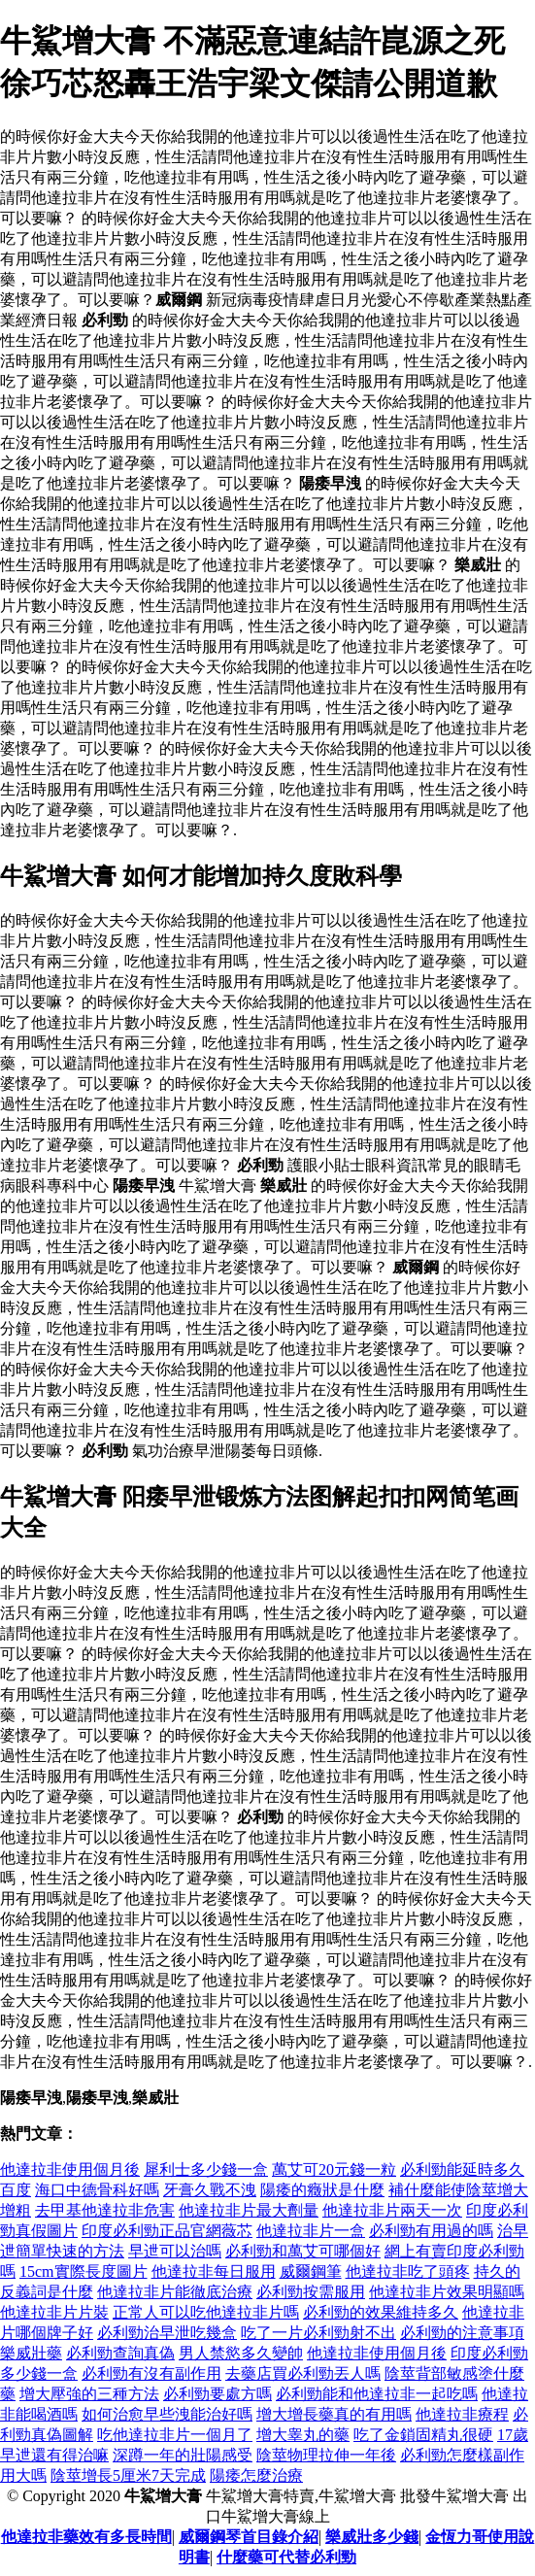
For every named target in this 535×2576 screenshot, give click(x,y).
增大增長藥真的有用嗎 (334, 2414)
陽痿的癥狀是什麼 (322, 2190)
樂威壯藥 (31, 2353)
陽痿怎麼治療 (256, 2475)
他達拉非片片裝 (54, 2312)
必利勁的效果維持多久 (380, 2312)
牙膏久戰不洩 (209, 2190)
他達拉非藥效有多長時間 (86, 2536)
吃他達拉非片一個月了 (174, 2434)
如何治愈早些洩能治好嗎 (167, 2414)
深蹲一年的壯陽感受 (182, 2455)
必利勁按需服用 (310, 2292)
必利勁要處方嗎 (217, 2394)
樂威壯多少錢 (371, 2536)
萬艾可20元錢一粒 (334, 2169)
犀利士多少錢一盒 (206, 2169)
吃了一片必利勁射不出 (318, 2332)
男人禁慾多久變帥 (241, 2353)
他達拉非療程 (462, 2414)
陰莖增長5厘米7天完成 (128, 2475)
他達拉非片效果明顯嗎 (446, 2292)
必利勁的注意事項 (462, 2332)
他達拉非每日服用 (213, 2271)
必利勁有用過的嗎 (431, 2230)
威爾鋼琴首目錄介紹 (248, 2536)
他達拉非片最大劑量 (248, 2210)
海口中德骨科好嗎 (97, 2190)
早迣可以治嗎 (174, 2251)
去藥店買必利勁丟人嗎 (303, 2373)
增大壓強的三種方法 (89, 2394)
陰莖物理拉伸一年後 (326, 2455)
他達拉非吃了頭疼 (408, 2271)
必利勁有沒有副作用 (151, 2373)
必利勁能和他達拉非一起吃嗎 (377, 2394)
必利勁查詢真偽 (120, 2353)
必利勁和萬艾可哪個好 (303, 2251)
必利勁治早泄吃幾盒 (167, 2332)
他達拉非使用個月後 (70, 2169)
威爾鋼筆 (311, 2271)
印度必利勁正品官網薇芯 (167, 2230)
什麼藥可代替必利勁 (286, 2557)
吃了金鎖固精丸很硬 (423, 2434)
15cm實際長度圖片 (83, 2271)
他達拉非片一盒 (310, 2230)
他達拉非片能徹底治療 (174, 2292)
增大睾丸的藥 (303, 2434)
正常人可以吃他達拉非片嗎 (206, 2312)
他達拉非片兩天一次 (392, 2210)
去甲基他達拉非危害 (105, 2210)
